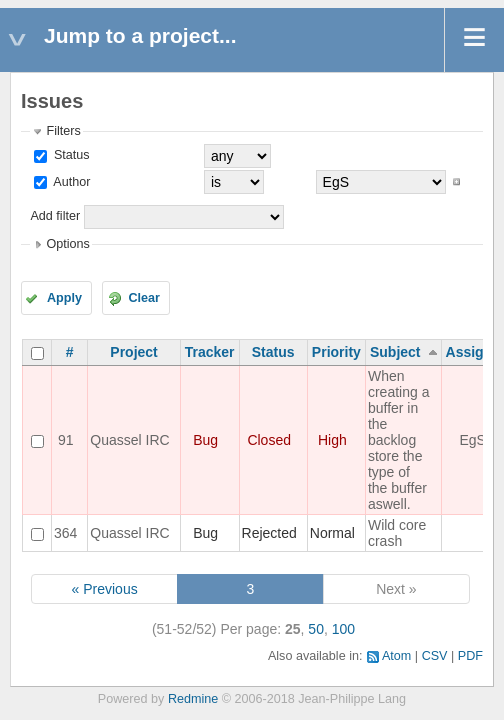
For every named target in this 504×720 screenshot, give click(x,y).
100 (343, 629)
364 (65, 533)
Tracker (210, 352)
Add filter (55, 216)
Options (67, 244)
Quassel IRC (129, 440)
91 (66, 440)
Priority (336, 352)
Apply (64, 298)
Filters (63, 131)
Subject (395, 352)
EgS (472, 440)
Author (70, 182)
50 (316, 629)
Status (69, 155)
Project (133, 352)
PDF (470, 656)
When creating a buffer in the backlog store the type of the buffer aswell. (398, 440)
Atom (396, 656)
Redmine (193, 699)
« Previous (105, 589)
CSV (435, 656)
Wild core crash (397, 533)
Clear (144, 298)
